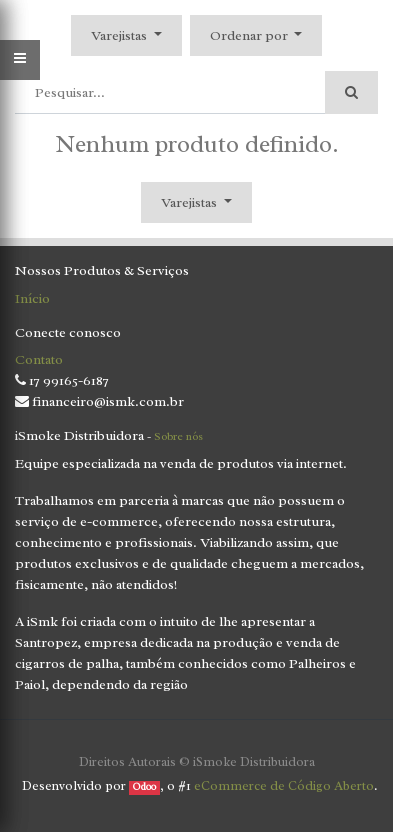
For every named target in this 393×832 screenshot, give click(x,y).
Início (32, 298)
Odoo (144, 787)
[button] (256, 35)
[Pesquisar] (351, 92)
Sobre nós (178, 436)
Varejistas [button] (120, 35)
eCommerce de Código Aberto (284, 785)
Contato (39, 359)
